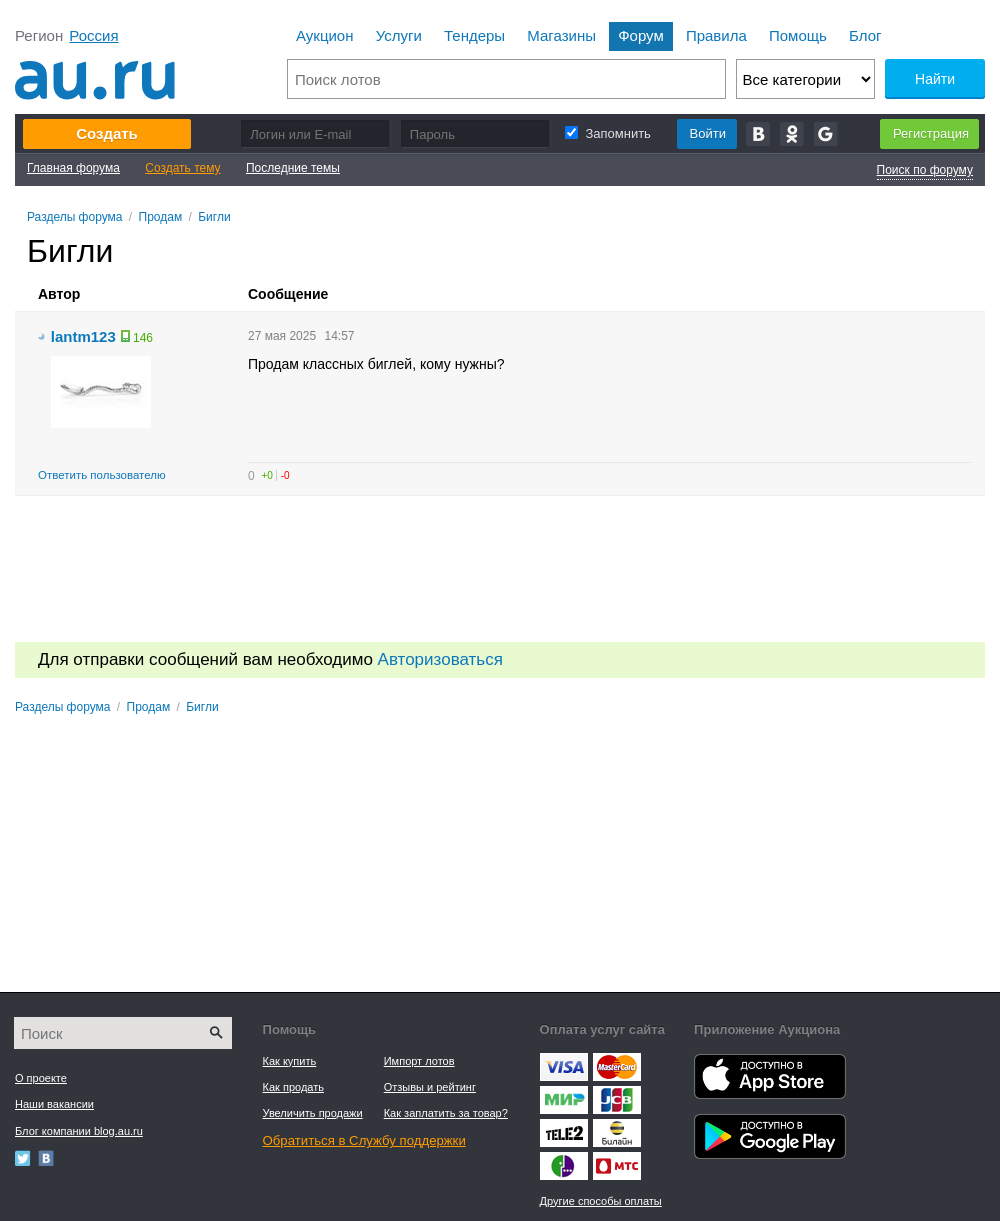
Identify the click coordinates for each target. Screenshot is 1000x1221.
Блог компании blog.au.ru (79, 1131)
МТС (617, 1166)
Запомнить (607, 133)
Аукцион (325, 35)
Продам (161, 217)
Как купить (290, 1061)
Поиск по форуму (925, 170)
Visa (564, 1067)
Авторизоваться (440, 659)
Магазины (561, 35)
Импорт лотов (419, 1061)
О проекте (41, 1078)
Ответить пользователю (102, 475)
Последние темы (293, 168)
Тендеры (474, 35)
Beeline (617, 1133)
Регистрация (931, 133)
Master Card (617, 1067)
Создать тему (182, 168)
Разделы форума (75, 217)
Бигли (214, 217)
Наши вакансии (54, 1104)
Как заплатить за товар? (446, 1113)
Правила (716, 35)
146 (143, 338)
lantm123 (83, 336)
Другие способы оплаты (601, 1201)
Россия (93, 35)
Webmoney (617, 1100)
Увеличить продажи (313, 1113)
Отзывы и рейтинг (430, 1087)
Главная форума (73, 168)
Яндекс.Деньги (564, 1100)
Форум (641, 35)
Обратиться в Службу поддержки (364, 1140)
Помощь (798, 35)
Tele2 (564, 1133)
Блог (865, 35)
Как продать (293, 1087)
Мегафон (564, 1166)
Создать (107, 133)
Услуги (399, 35)
